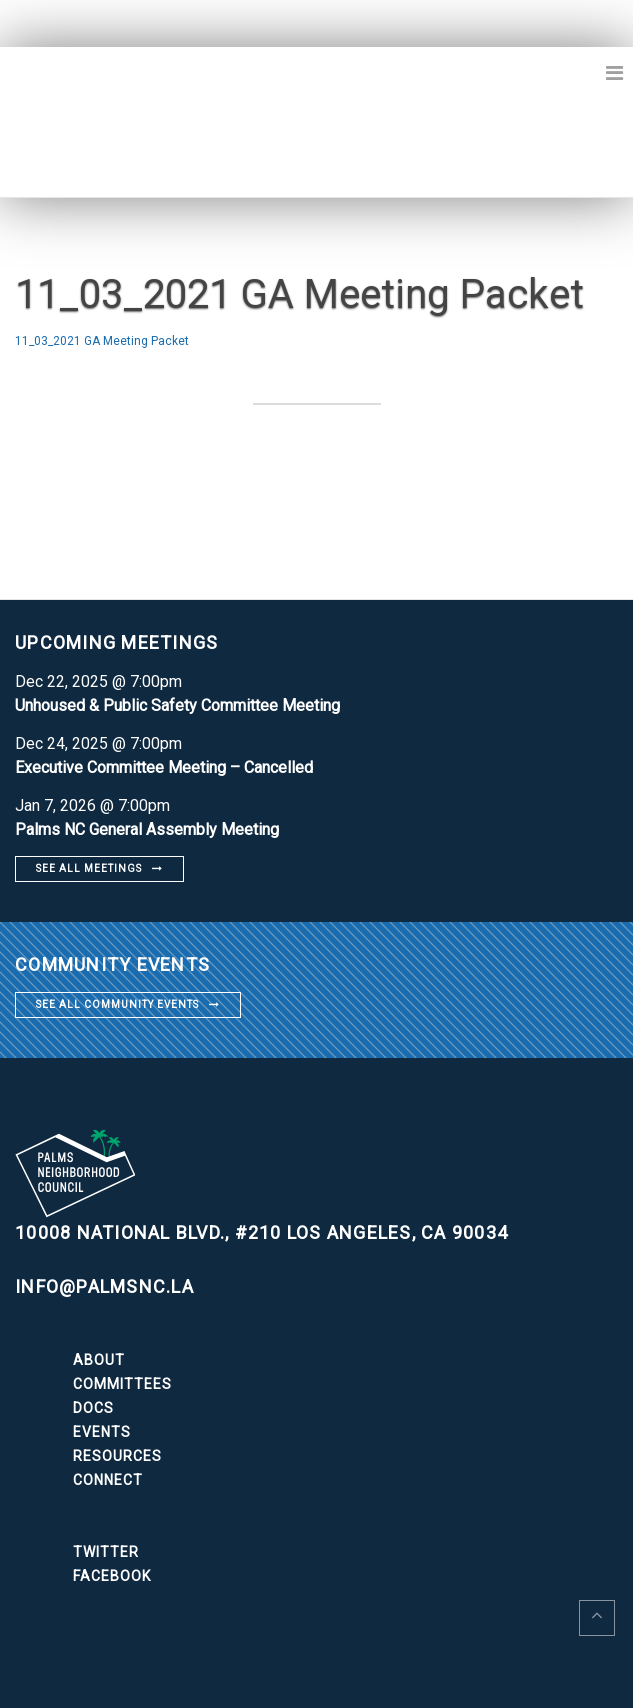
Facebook (112, 1576)
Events (102, 1432)
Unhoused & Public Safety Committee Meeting (177, 705)
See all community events (117, 1004)
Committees (122, 1384)
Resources (117, 1456)
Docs (93, 1408)
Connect (108, 1480)
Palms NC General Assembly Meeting (147, 829)
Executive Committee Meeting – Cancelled (164, 767)
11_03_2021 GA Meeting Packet (102, 341)
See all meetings (89, 868)
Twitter (106, 1552)
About (99, 1360)
